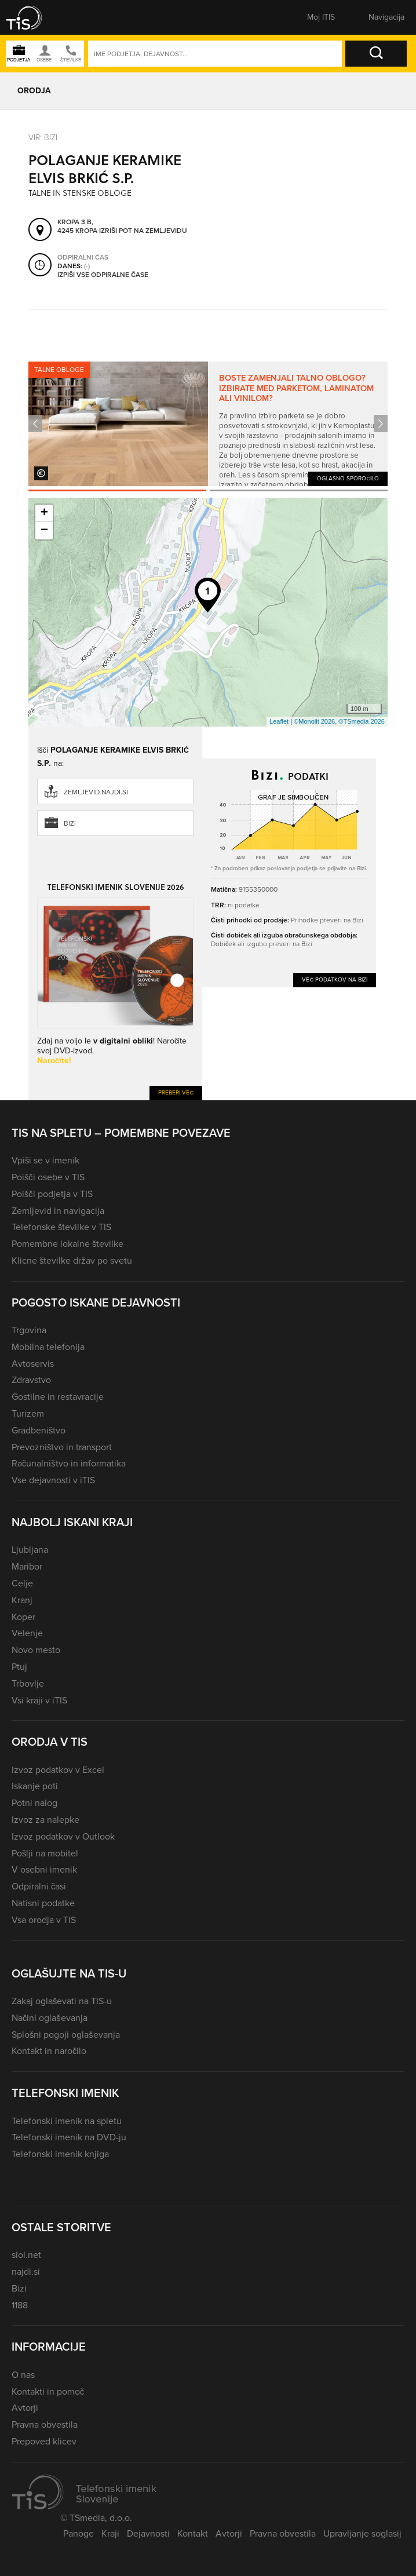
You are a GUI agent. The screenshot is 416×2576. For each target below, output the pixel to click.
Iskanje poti (35, 1786)
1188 (20, 2305)
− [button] (44, 530)
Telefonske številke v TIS (61, 1227)
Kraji (110, 2533)
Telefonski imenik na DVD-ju (69, 2137)
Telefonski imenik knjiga (60, 2154)
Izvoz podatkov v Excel (58, 1769)
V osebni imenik (44, 1869)
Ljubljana (30, 1549)
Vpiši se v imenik (45, 1160)
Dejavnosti (148, 2533)
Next (381, 423)
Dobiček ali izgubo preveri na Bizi (261, 943)
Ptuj (19, 1666)
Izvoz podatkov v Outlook (63, 1836)
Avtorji (25, 2407)
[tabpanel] (208, 424)
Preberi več (176, 1092)
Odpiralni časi (39, 1886)
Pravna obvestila (45, 2424)
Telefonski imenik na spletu (67, 2121)
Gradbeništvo (38, 1430)
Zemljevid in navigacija (58, 1210)
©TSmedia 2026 (361, 721)
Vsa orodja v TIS (44, 1919)
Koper (23, 1616)
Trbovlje (28, 1683)
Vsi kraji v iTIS (39, 1700)
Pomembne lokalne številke (67, 1243)
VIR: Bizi (42, 137)
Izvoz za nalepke (45, 1819)
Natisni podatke (43, 1903)
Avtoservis (33, 1363)
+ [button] (44, 513)
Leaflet (279, 721)
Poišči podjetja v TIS (52, 1194)
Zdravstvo (31, 1379)
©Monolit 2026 (314, 721)
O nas (23, 2374)
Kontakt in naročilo (49, 2050)
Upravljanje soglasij (362, 2533)
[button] (32, 17)
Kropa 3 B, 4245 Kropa (77, 227)
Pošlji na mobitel (45, 1853)
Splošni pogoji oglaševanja (66, 2034)
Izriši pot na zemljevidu (143, 231)
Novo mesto (36, 1649)
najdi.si (26, 2271)
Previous (35, 423)
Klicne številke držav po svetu (72, 1260)
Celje (22, 1583)
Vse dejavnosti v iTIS (53, 1480)
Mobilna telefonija (48, 1346)
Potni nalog (34, 1802)
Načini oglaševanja (49, 2017)
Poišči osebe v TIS (48, 1177)
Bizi (70, 823)
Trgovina (29, 1330)
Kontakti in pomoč (48, 2391)
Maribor (27, 1566)
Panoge (78, 2533)
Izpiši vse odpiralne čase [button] (102, 275)
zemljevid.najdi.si (96, 792)
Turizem (28, 1413)
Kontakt (192, 2533)
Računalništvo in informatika (69, 1463)
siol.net (26, 2254)
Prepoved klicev (44, 2441)
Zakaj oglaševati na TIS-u (62, 2001)
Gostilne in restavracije (58, 1396)
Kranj (22, 1600)
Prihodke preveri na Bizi (327, 920)
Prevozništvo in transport (62, 1447)
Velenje (27, 1633)
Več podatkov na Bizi (334, 979)
